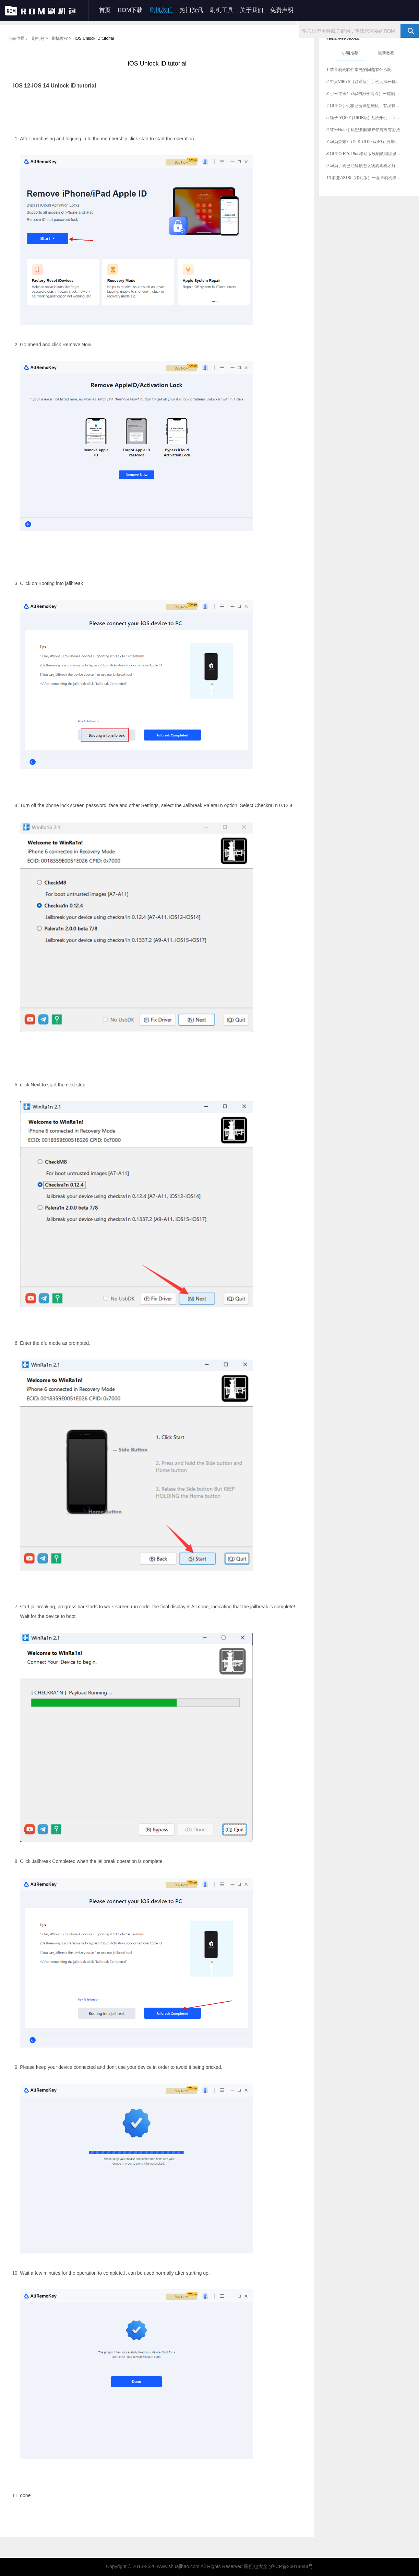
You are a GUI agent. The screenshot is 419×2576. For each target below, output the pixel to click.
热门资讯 (191, 10)
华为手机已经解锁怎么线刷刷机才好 (361, 165)
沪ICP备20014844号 (291, 2566)
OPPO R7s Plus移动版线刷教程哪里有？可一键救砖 (364, 153)
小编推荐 (350, 52)
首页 (105, 10)
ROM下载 (130, 10)
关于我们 (251, 10)
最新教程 (386, 52)
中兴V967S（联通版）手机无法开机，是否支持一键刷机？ (364, 81)
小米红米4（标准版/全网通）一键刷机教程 (364, 93)
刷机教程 (161, 10)
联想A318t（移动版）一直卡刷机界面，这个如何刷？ (364, 177)
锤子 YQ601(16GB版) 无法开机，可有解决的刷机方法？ (364, 117)
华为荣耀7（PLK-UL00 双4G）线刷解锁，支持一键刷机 (364, 141)
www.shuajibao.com (178, 2566)
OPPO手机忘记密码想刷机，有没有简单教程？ (364, 105)
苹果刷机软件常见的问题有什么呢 (359, 69)
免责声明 (282, 10)
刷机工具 (221, 10)
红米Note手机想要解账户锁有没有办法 (363, 129)
